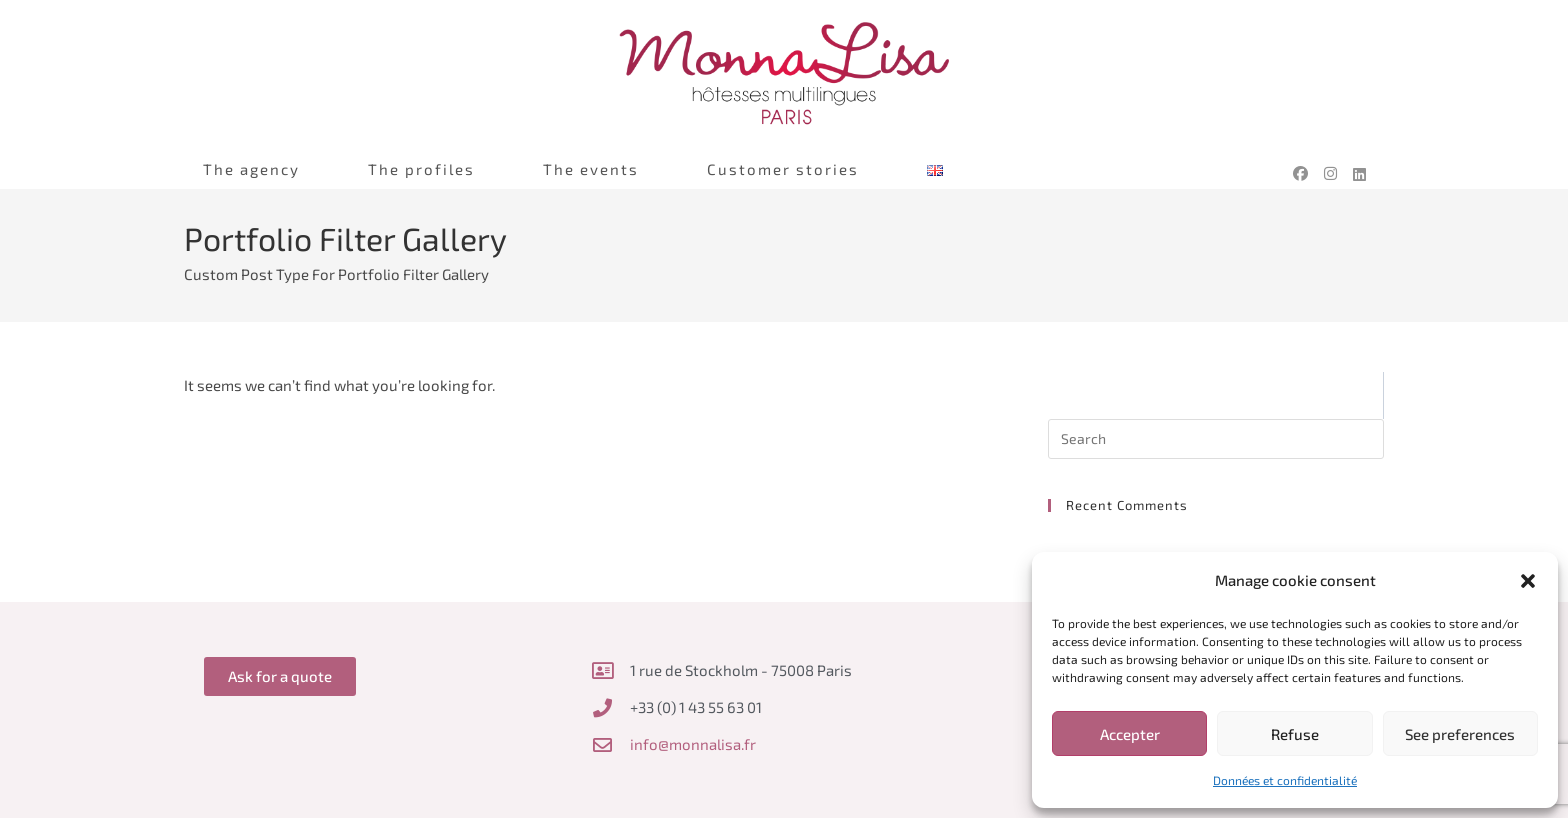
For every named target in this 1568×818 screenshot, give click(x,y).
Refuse (1295, 734)
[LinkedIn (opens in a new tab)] (1359, 177)
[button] (1528, 581)
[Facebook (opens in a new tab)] (1300, 173)
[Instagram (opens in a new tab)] (1330, 173)
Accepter (1130, 734)
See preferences (1460, 734)
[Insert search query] (1216, 439)
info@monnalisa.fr (693, 744)
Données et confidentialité (1285, 780)
